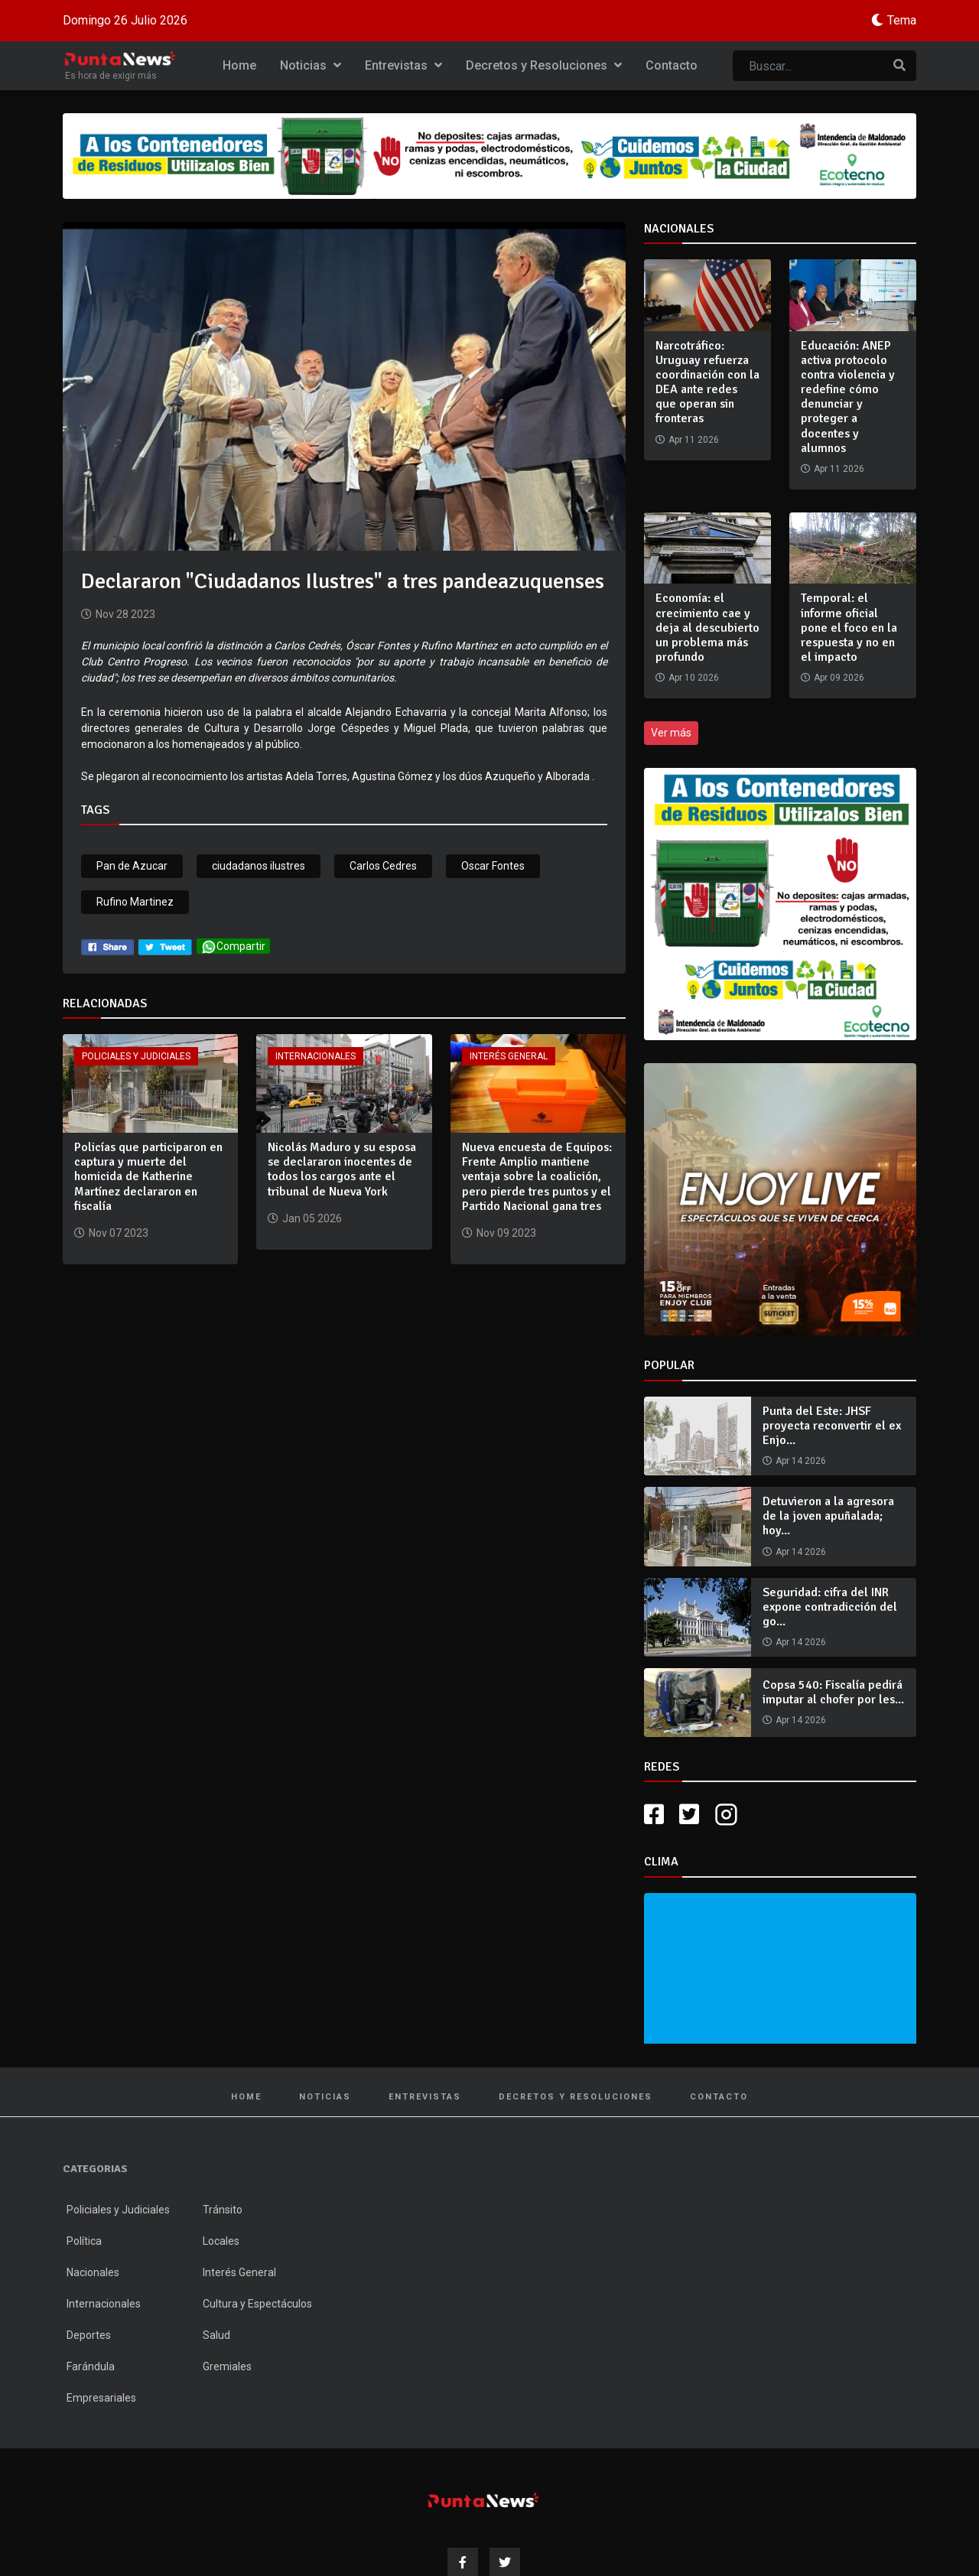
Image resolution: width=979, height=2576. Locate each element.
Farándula (91, 2366)
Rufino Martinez (135, 902)
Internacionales (315, 1056)
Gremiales (227, 2366)
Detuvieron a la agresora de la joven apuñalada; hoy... (828, 1516)
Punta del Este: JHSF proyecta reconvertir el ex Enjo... (832, 1425)
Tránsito (222, 2210)
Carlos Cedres (383, 866)
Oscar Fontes (493, 866)
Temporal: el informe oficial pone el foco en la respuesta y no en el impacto (849, 627)
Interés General (509, 1056)
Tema (901, 20)
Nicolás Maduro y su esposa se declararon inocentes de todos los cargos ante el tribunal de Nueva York (342, 1169)
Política (84, 2241)
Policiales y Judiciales (136, 1056)
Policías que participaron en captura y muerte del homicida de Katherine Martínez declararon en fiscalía (148, 1177)
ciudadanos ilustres (258, 866)
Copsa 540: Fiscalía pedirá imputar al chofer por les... (833, 1692)
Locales (221, 2241)
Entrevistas (403, 65)
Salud (216, 2335)
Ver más (671, 733)
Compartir (233, 946)
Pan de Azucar (132, 866)
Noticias (310, 65)
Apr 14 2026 (801, 1461)
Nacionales (93, 2272)
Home (239, 65)
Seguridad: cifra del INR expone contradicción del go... (830, 1607)
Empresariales (101, 2398)
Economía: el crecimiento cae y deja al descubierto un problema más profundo (707, 627)
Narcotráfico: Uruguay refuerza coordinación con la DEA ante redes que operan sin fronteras (707, 382)
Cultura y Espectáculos (257, 2304)
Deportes (89, 2335)
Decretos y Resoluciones (544, 65)
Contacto (672, 65)
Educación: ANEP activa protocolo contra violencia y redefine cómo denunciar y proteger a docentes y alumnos (848, 397)
